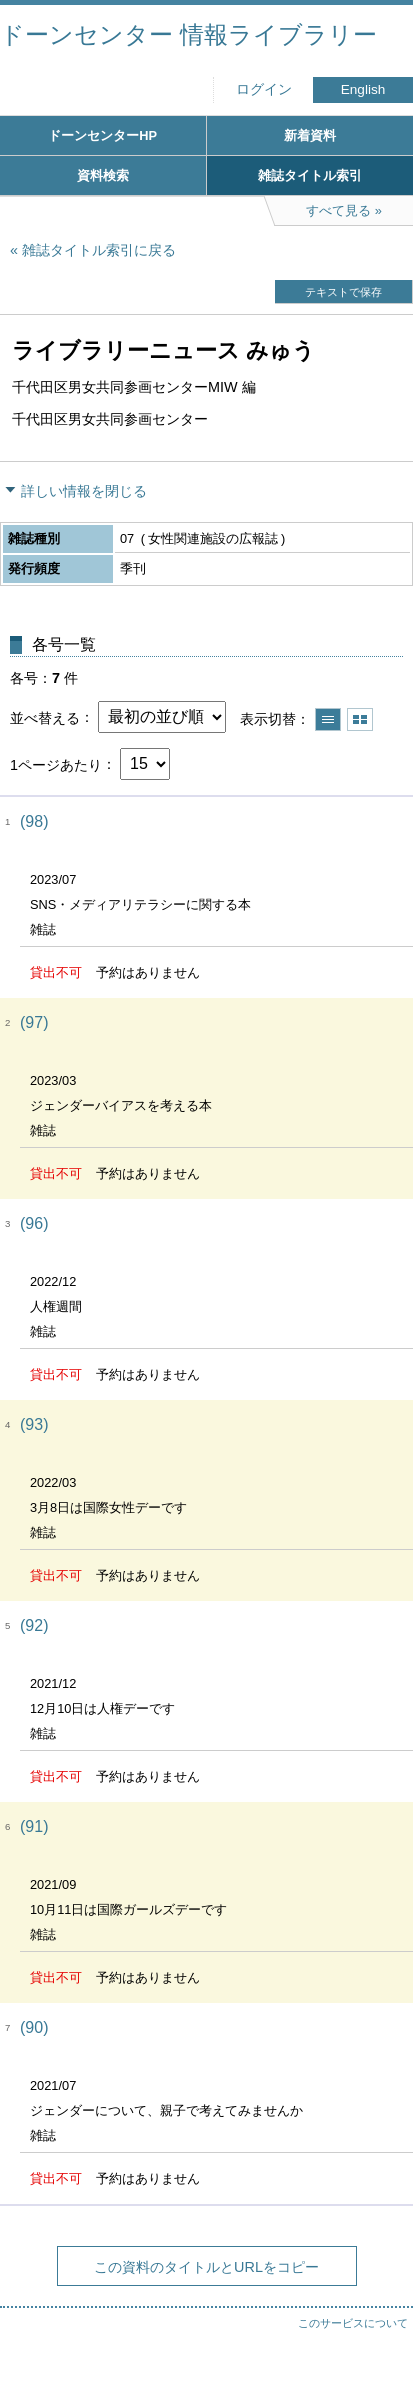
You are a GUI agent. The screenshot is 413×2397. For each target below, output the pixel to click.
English (363, 89)
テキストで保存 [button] (343, 292)
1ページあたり (56, 764)
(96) (34, 1223)
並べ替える (45, 717)
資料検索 (103, 175)
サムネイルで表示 (360, 719)
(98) (34, 821)
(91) (34, 1826)
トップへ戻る (378, 2342)
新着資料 (310, 135)
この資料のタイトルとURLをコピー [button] (206, 2267)
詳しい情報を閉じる (84, 491)
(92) (34, 1625)
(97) (34, 1022)
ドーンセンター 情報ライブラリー (188, 34)
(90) (34, 2027)
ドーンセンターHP (102, 135)
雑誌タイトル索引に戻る (99, 250)
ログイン (264, 89)
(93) (34, 1424)
